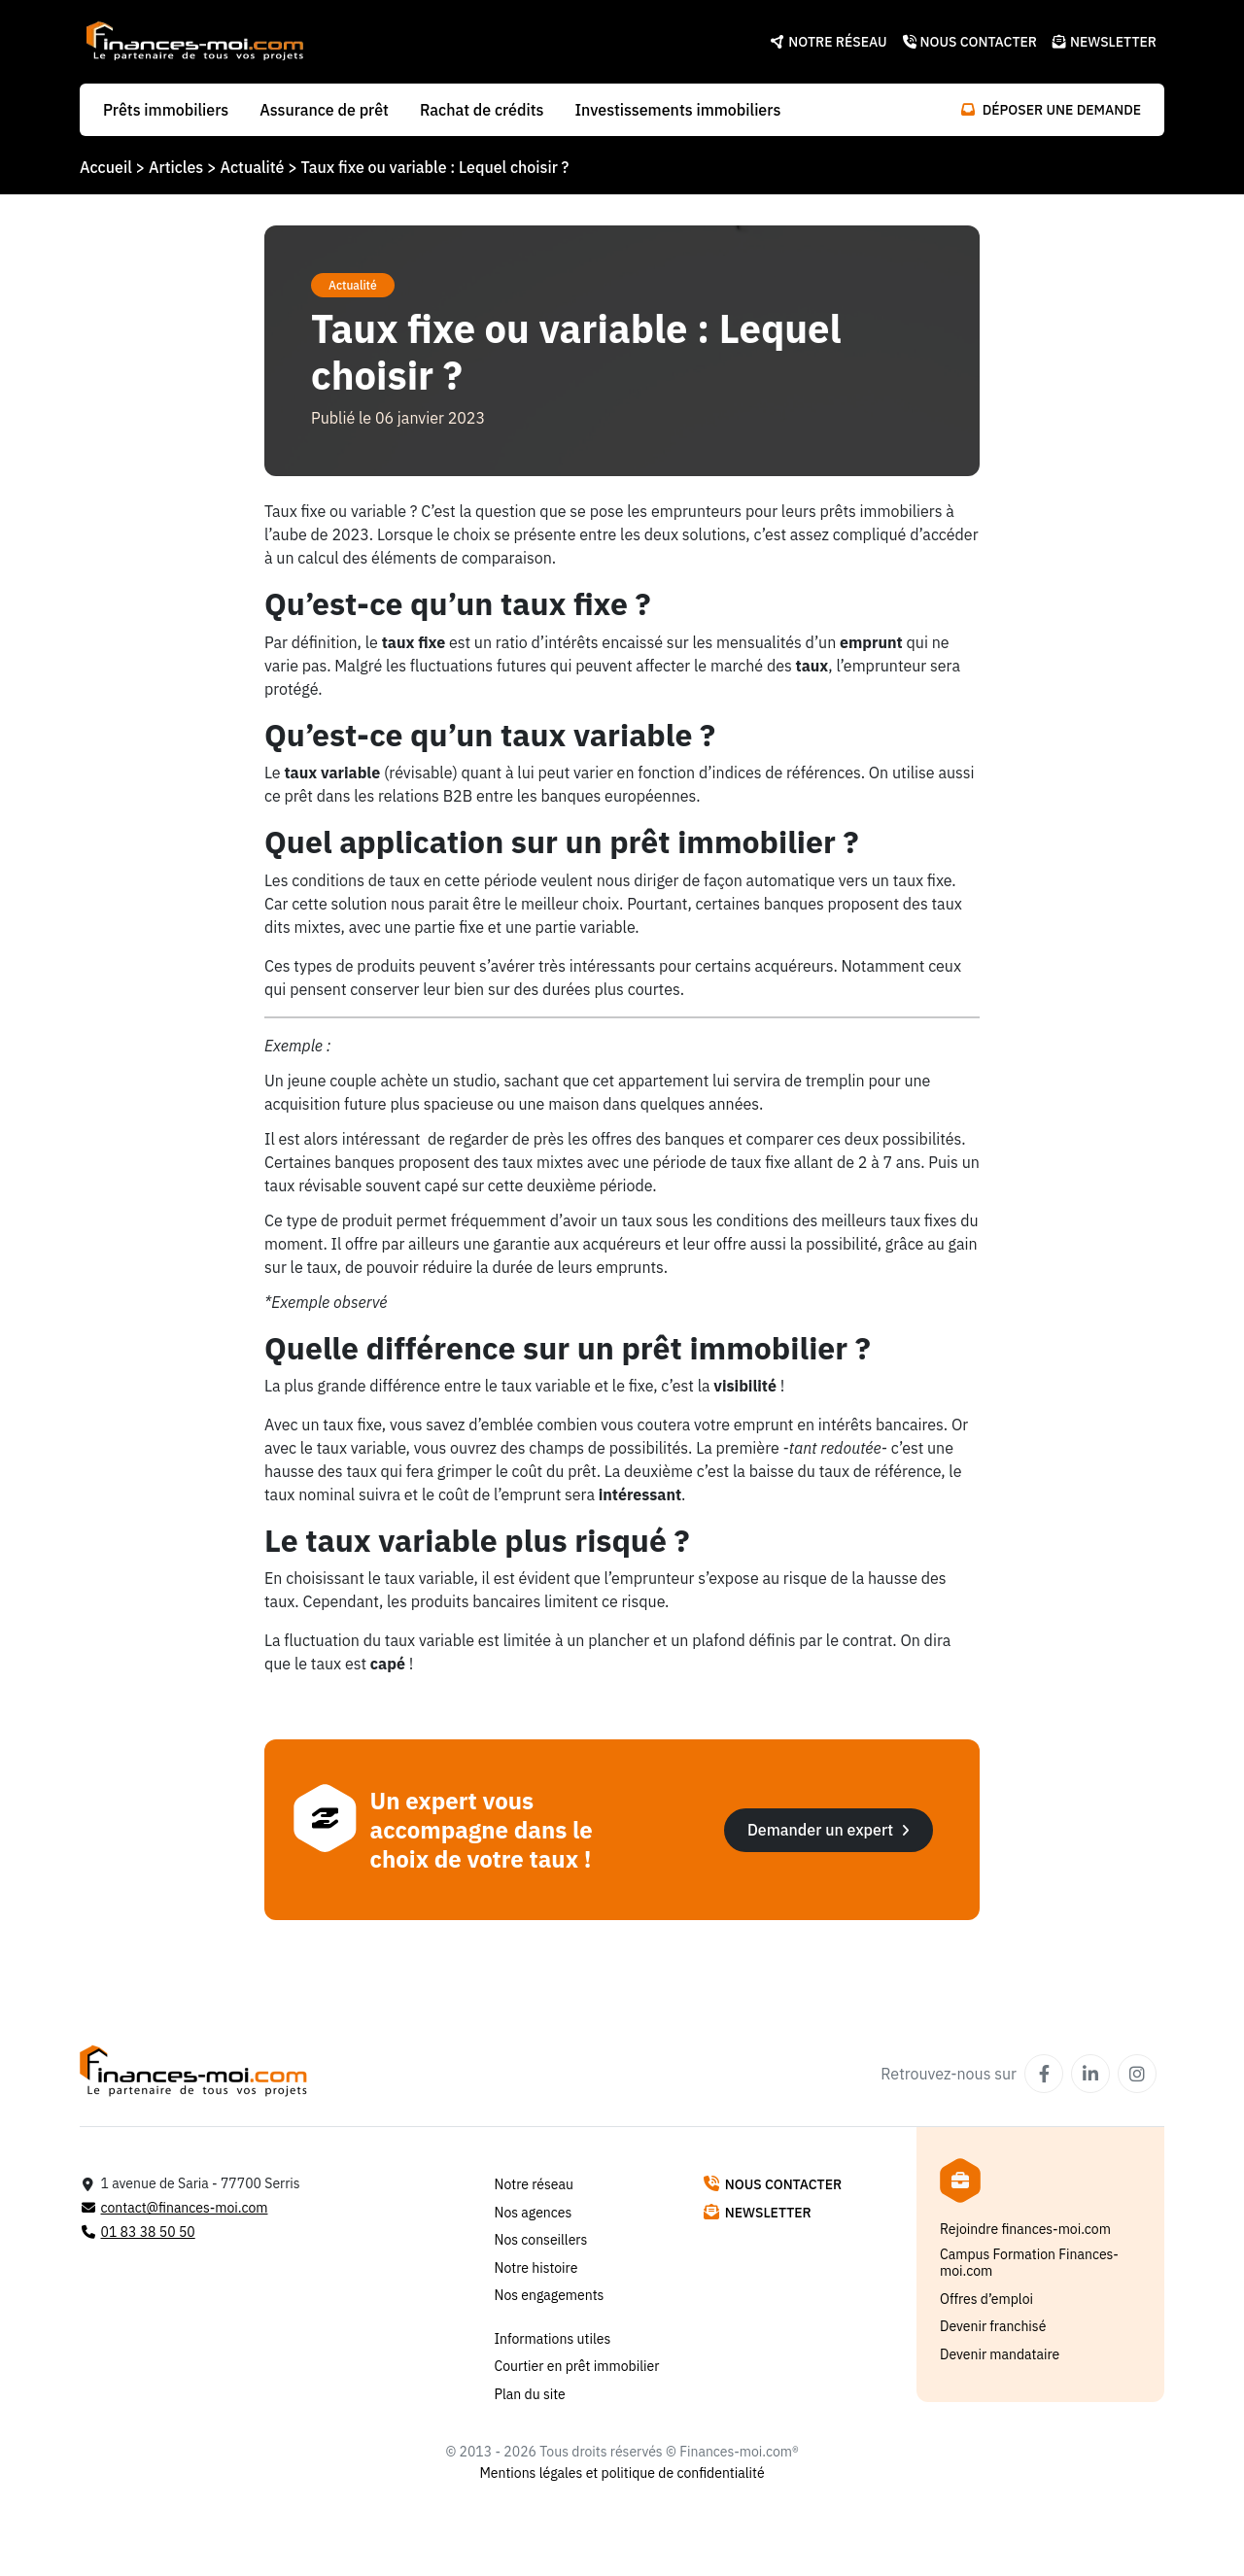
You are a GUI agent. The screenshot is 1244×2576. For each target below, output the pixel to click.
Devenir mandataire (999, 2355)
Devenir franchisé (993, 2326)
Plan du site (530, 2395)
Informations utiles (553, 2339)
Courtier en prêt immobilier (577, 2366)
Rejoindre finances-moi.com (1025, 2229)
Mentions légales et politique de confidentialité (621, 2473)
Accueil (106, 167)
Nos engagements (550, 2295)
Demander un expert (828, 1829)
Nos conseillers (541, 2240)
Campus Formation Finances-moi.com (1029, 2264)
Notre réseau (828, 42)
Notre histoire (536, 2268)
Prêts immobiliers (165, 110)
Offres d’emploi (986, 2299)
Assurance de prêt (324, 110)
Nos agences (533, 2213)
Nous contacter (970, 42)
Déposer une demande (1051, 110)
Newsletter (1105, 42)
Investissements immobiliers (677, 110)
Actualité (252, 167)
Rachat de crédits (482, 110)
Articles (176, 167)
